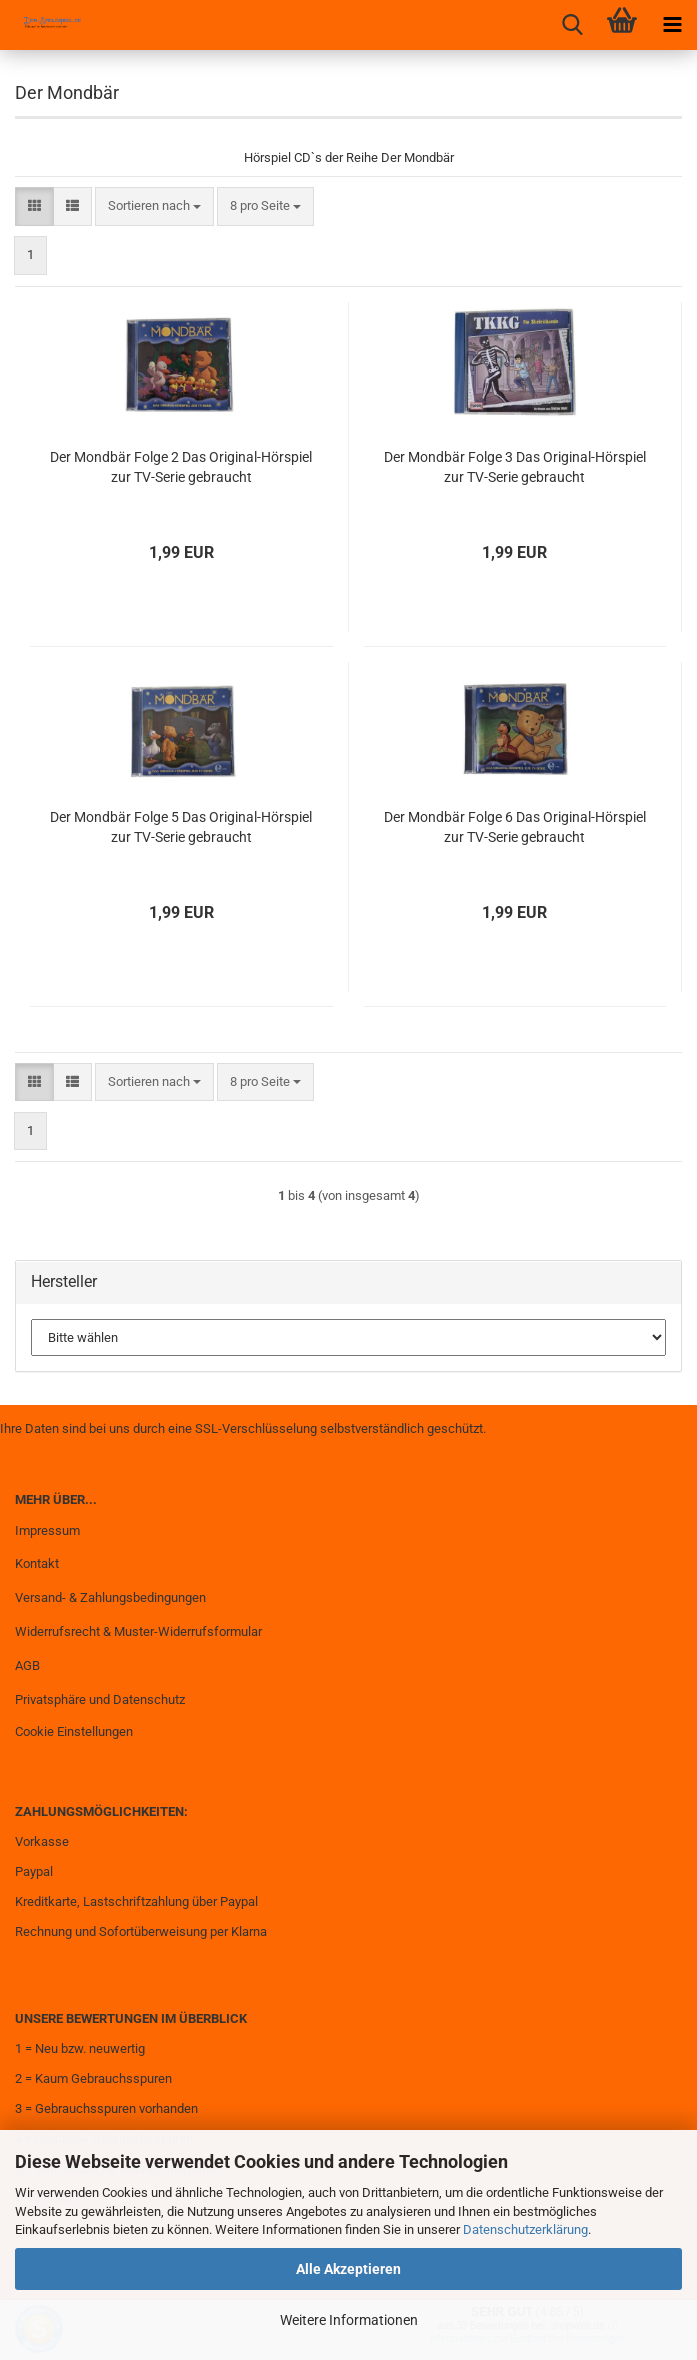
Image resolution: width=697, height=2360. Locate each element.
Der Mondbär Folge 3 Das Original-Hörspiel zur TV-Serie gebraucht (515, 467)
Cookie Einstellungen (74, 1731)
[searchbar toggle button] (572, 25)
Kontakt (37, 1563)
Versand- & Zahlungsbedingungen (110, 1597)
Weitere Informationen (349, 2320)
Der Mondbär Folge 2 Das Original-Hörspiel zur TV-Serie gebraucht (181, 467)
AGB (27, 1665)
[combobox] (154, 206)
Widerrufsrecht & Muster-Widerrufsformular (138, 1631)
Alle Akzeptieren (348, 2269)
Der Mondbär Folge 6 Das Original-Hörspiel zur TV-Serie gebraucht (515, 827)
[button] (34, 206)
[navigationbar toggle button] (672, 25)
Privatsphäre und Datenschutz (100, 1699)
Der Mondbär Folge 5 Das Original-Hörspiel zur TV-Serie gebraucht (181, 827)
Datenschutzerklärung (525, 2229)
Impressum (47, 1530)
